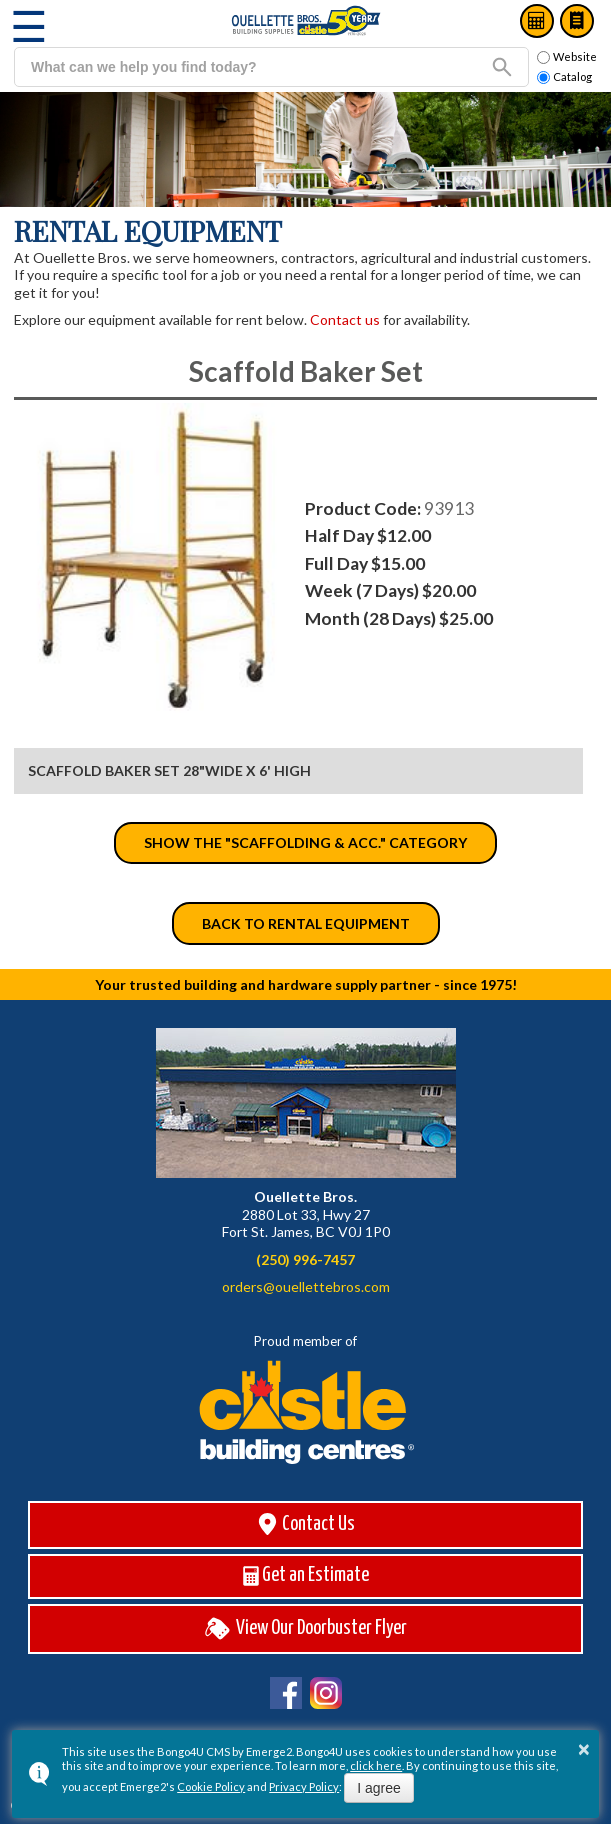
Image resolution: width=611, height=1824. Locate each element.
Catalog (577, 21)
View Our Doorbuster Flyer (306, 1628)
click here (376, 1765)
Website (567, 57)
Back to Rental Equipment (306, 923)
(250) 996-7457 (305, 1259)
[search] (245, 67)
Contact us (345, 319)
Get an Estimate (306, 1576)
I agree (379, 1788)
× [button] (584, 1749)
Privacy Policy (304, 1786)
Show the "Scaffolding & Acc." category (305, 842)
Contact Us (305, 1524)
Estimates (537, 21)
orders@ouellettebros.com (306, 1286)
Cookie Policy (211, 1786)
